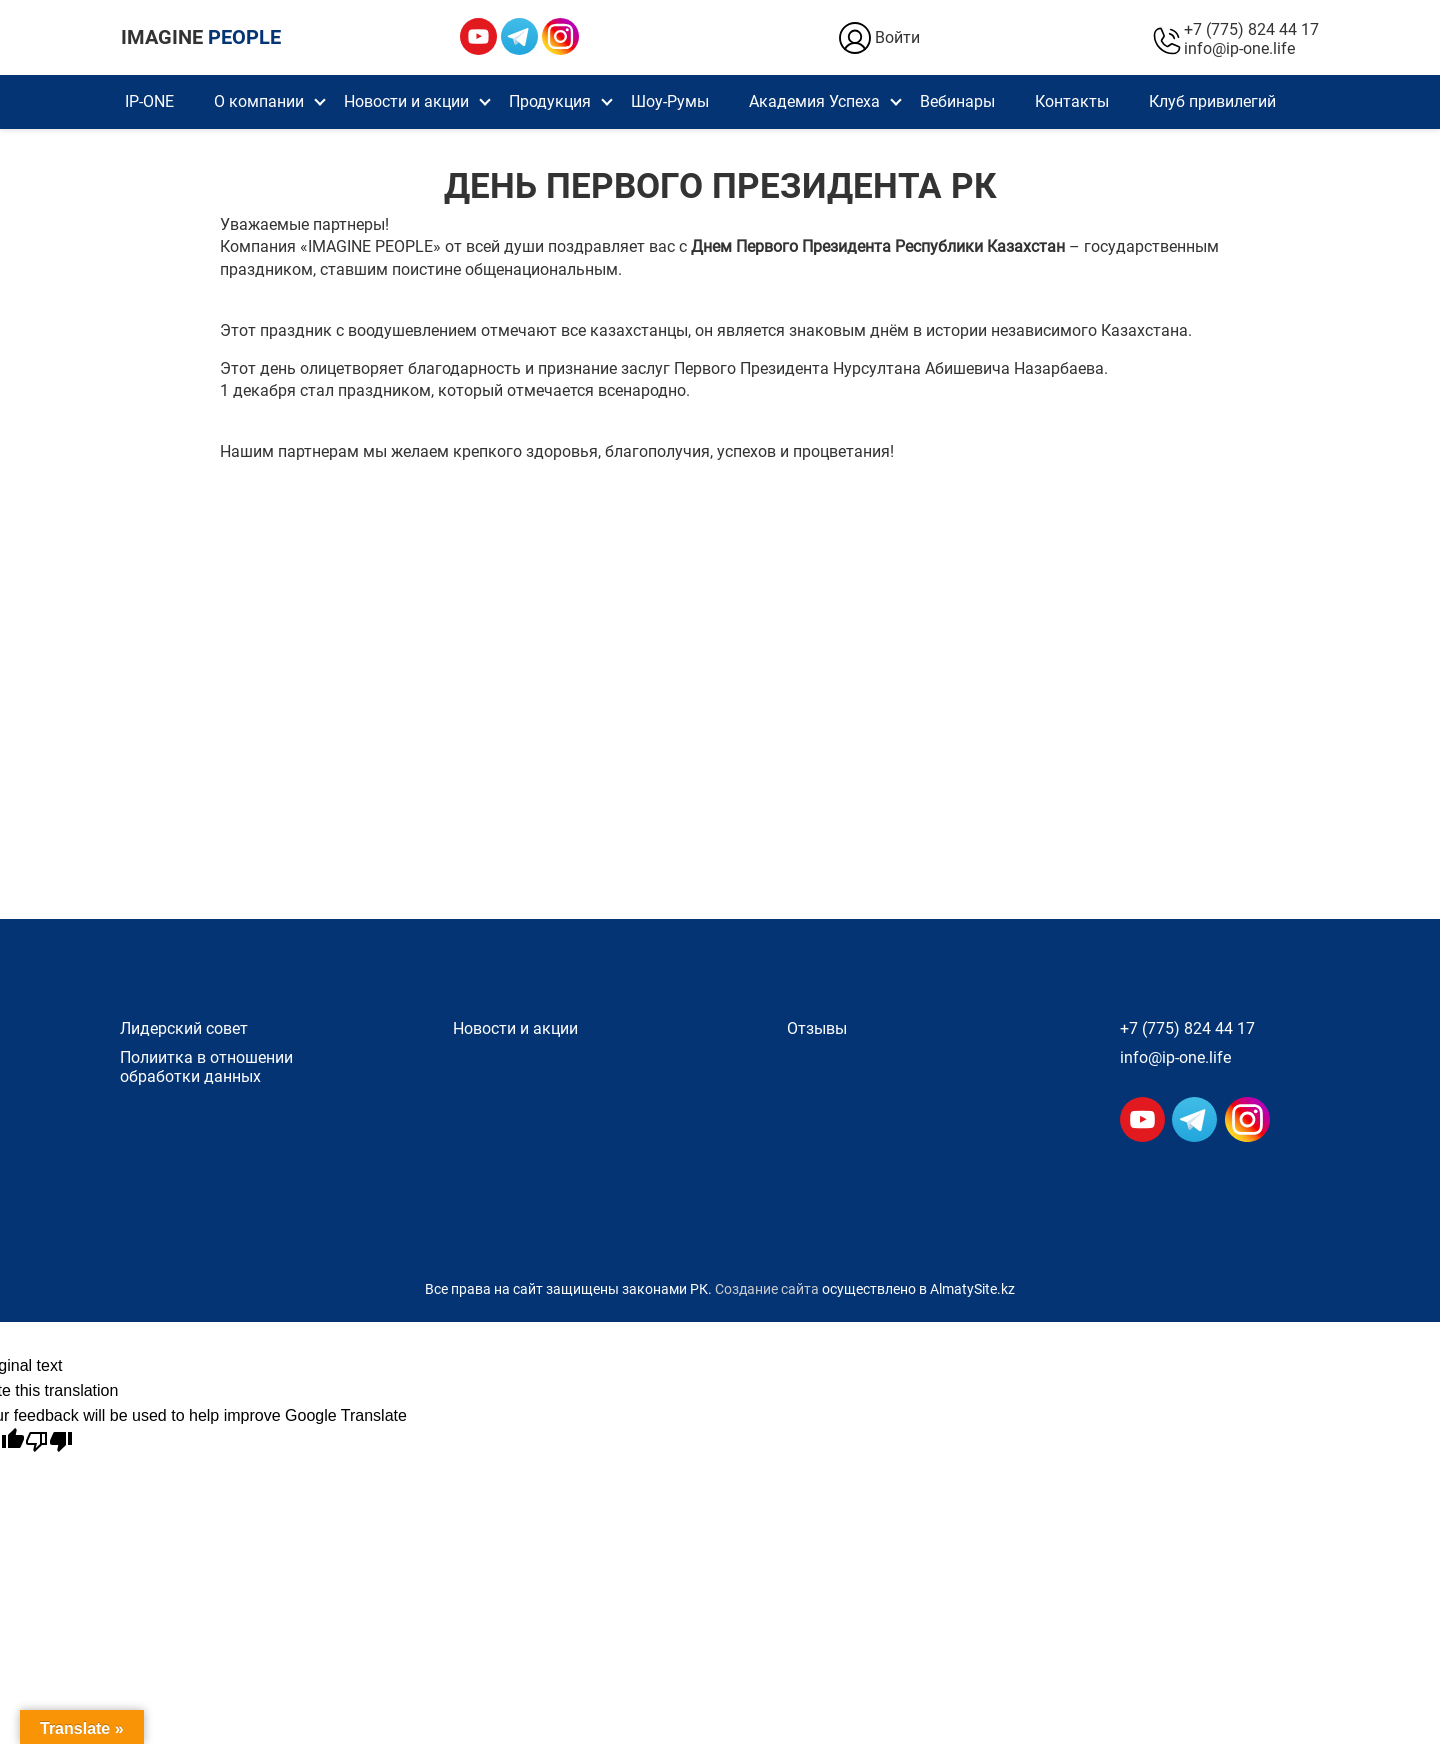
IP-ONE (149, 101)
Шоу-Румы (670, 101)
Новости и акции (406, 101)
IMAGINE (201, 37)
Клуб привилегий (1212, 101)
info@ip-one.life (1239, 48)
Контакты (1072, 101)
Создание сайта (767, 1289)
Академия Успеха (814, 101)
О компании (259, 101)
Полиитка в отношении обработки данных (206, 1067)
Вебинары (957, 101)
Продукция (550, 101)
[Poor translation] (49, 1441)
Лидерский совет (184, 1028)
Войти (877, 38)
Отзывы (817, 1028)
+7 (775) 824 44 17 (1251, 29)
